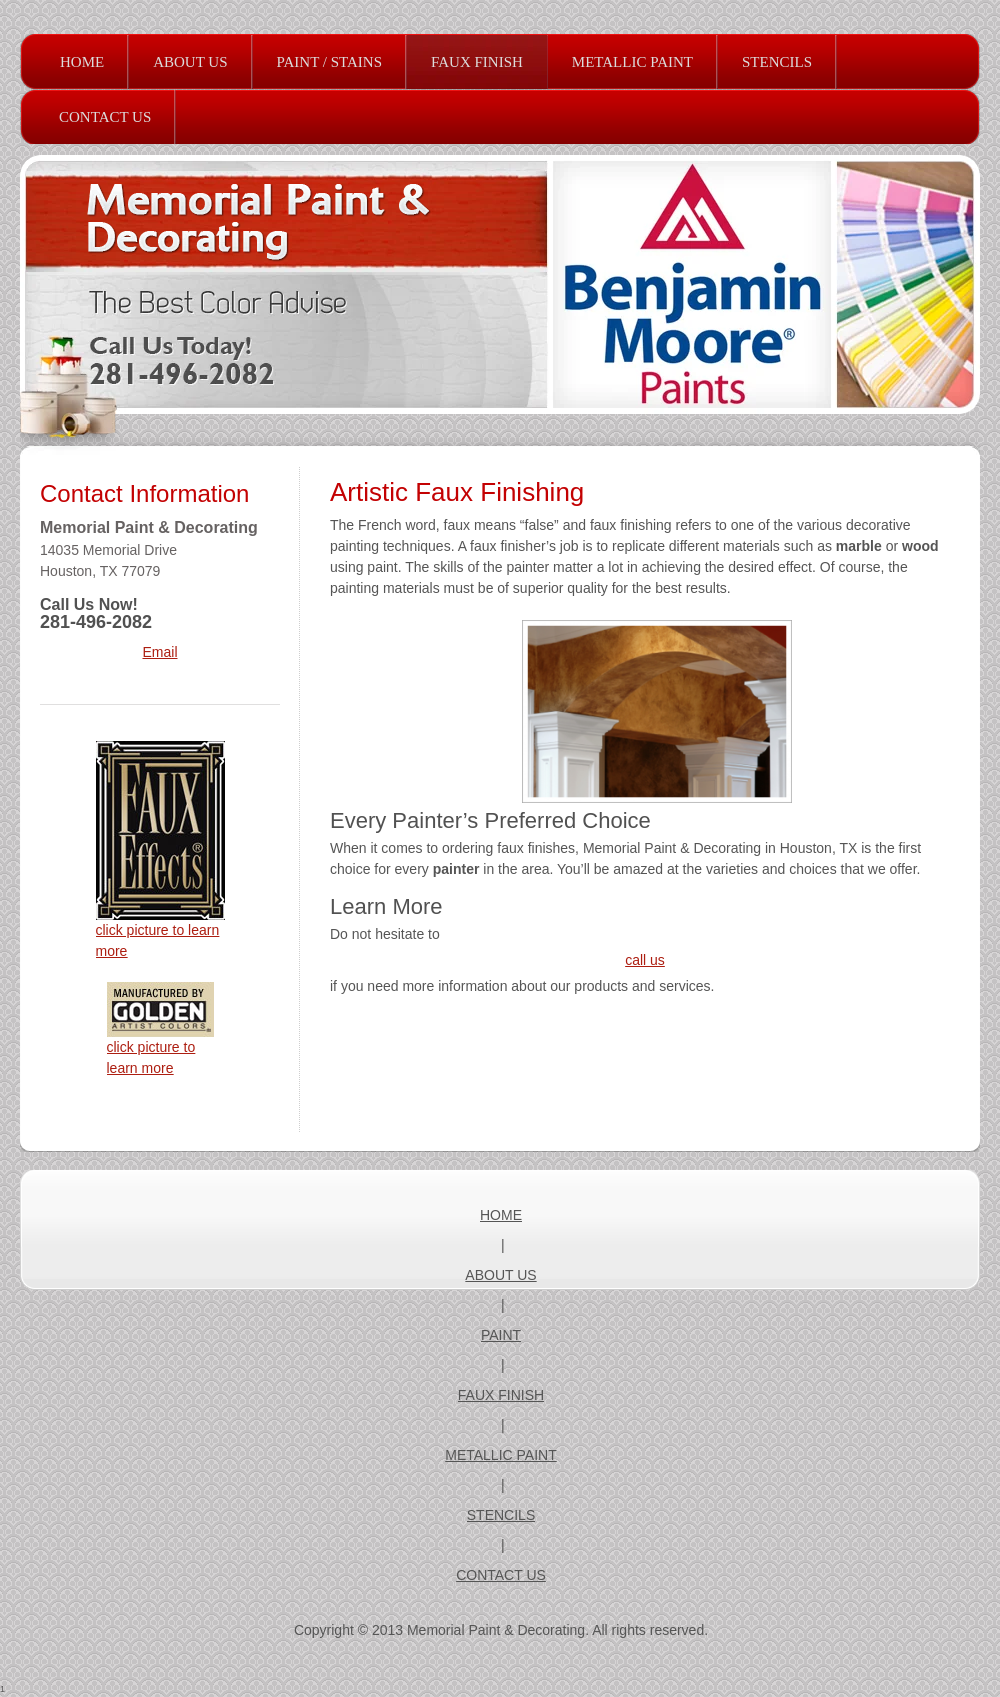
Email (159, 652)
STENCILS (501, 1515)
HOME (501, 1215)
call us (645, 960)
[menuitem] (82, 62)
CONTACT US (501, 1575)
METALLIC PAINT (501, 1455)
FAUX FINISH (501, 1395)
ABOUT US (500, 1275)
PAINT (501, 1335)
